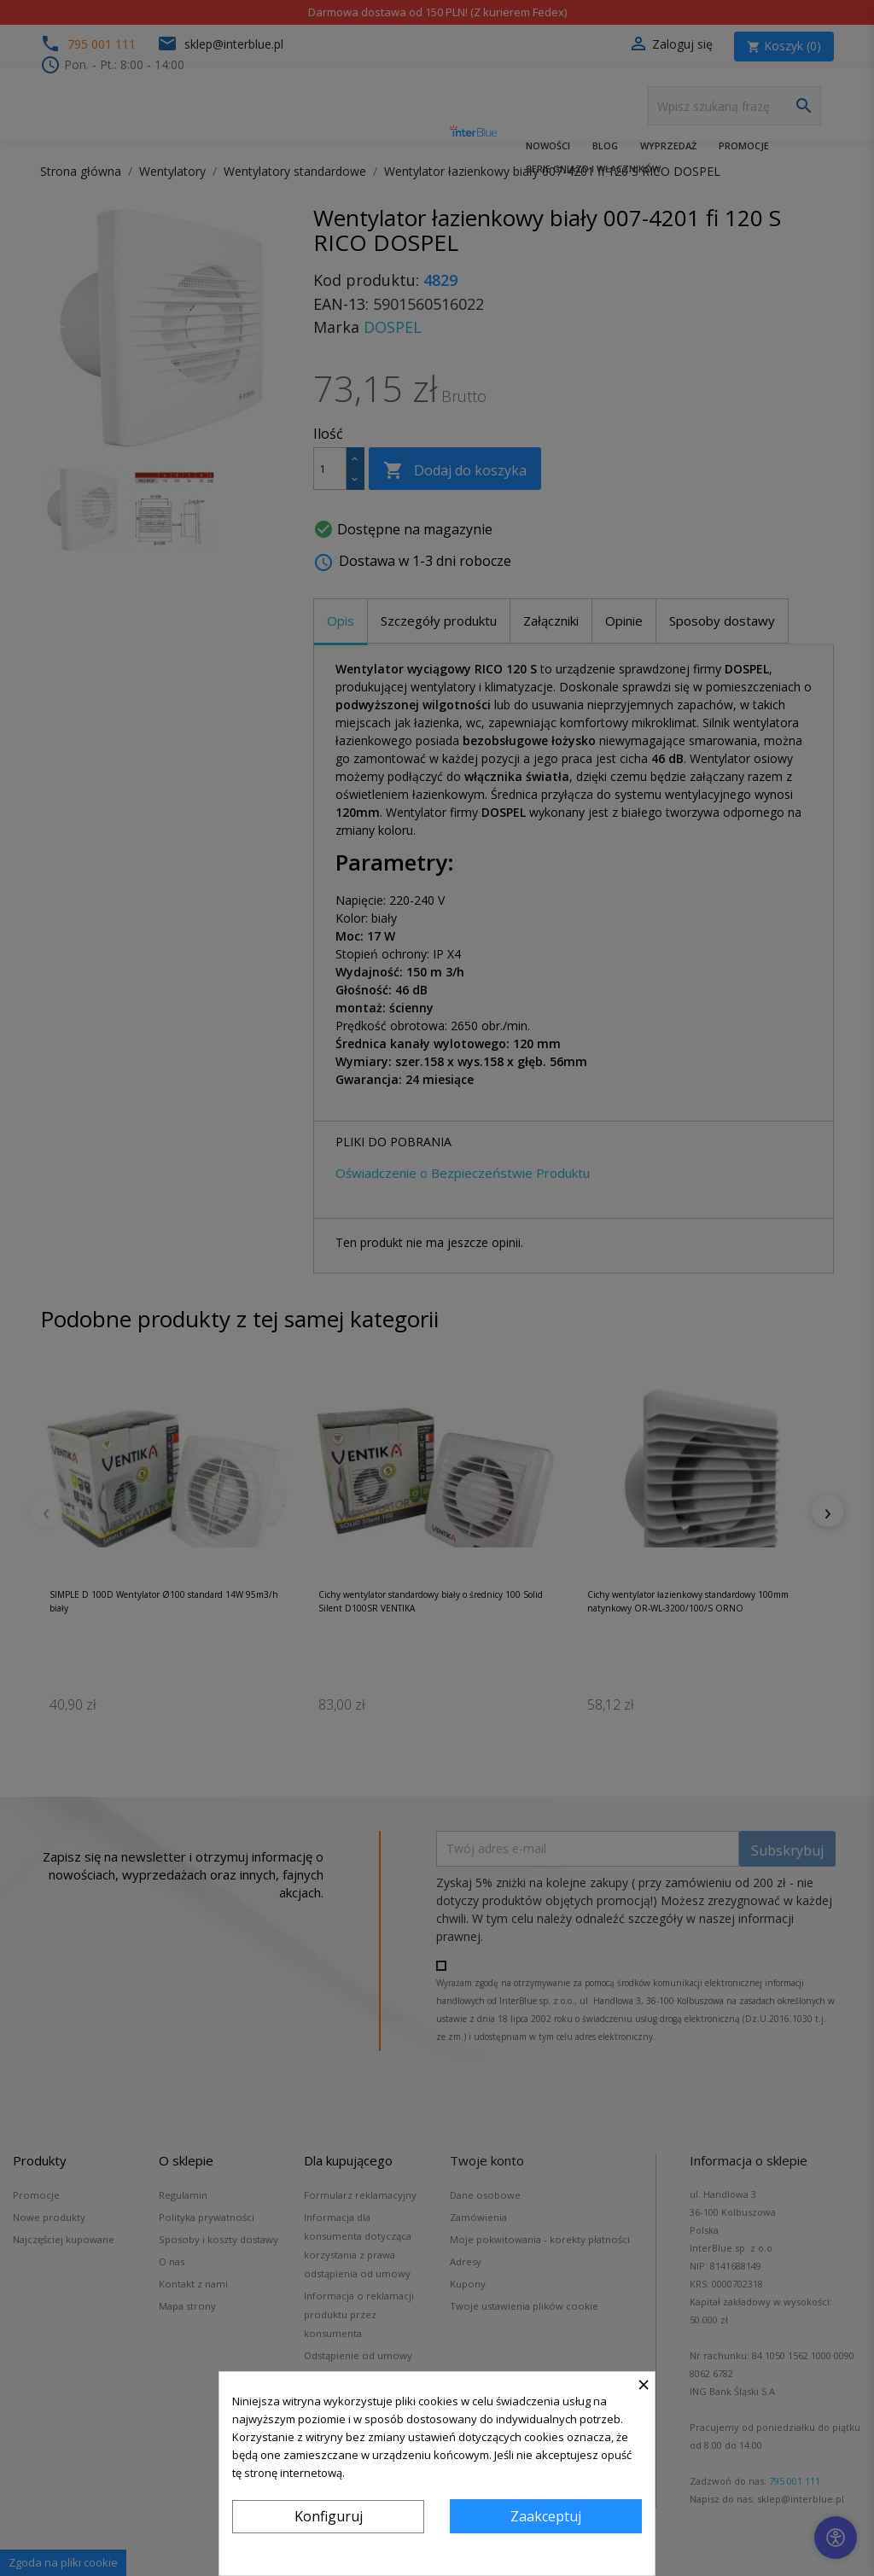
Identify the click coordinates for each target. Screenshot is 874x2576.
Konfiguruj (328, 2516)
